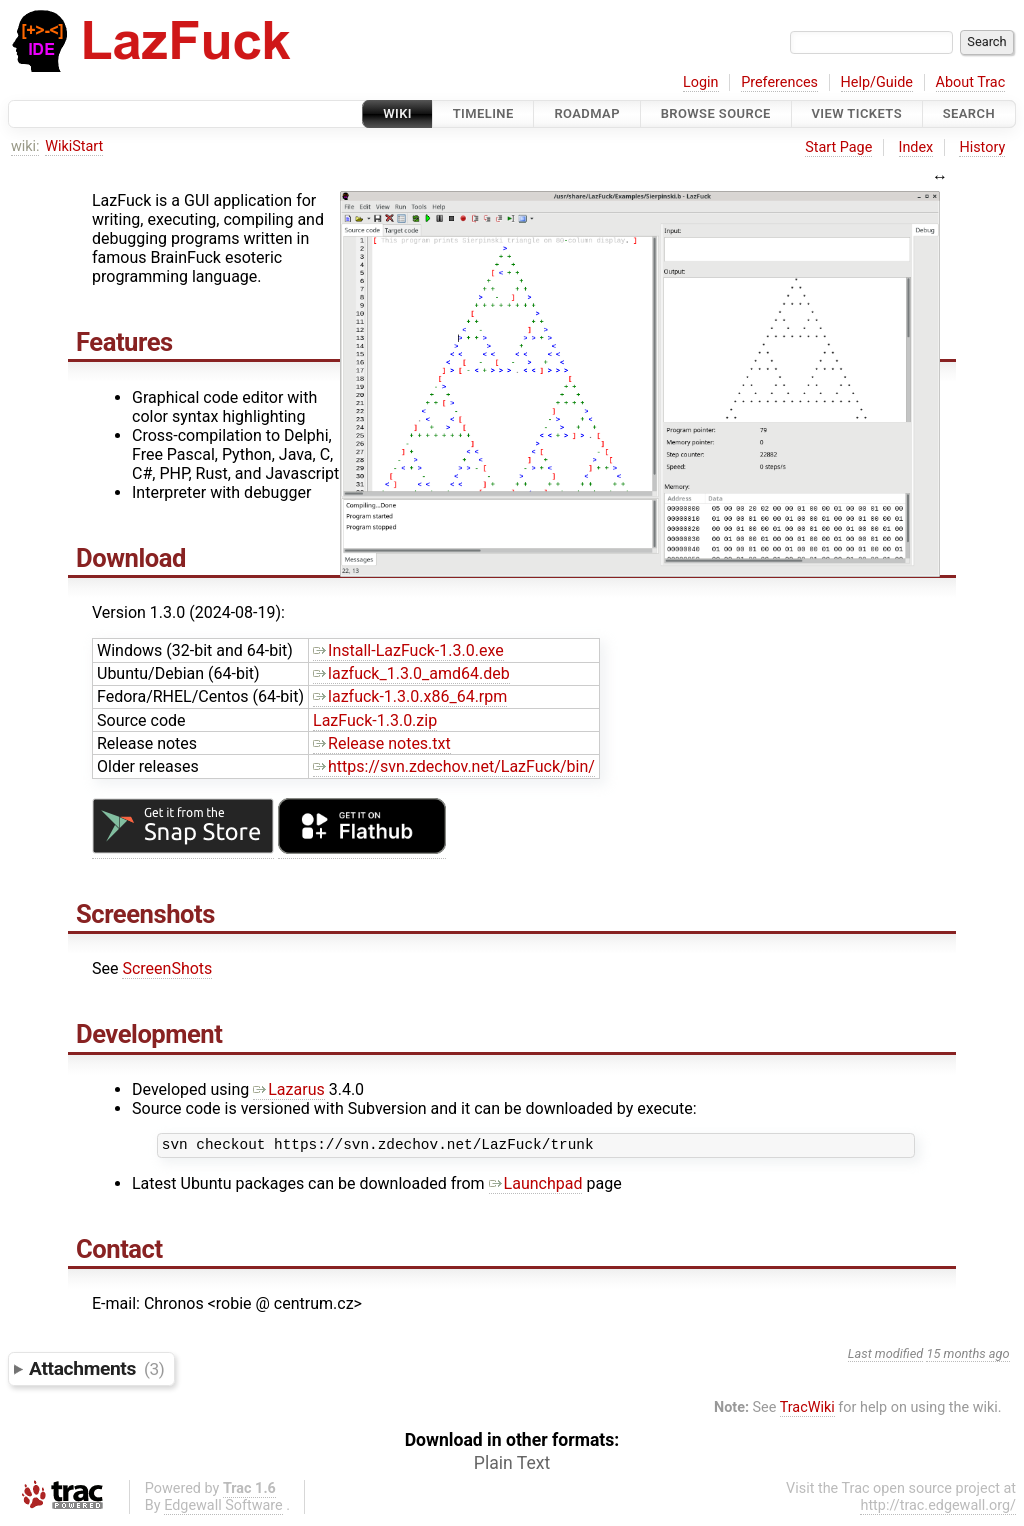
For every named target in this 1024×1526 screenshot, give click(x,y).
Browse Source (716, 113)
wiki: (25, 146)
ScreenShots (167, 968)
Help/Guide (877, 82)
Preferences (779, 82)
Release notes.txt (382, 743)
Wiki (397, 113)
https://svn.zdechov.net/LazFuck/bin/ (454, 766)
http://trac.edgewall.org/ (938, 1508)
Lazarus (288, 1089)
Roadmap (587, 113)
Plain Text (512, 1466)
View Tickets (857, 113)
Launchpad (536, 1186)
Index (916, 147)
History (982, 147)
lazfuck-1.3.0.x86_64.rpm (410, 696)
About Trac (971, 82)
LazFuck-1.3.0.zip (375, 720)
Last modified (886, 1356)
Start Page (838, 147)
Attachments (96, 1371)
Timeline (483, 113)
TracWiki (807, 1410)
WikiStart (74, 146)
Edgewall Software (223, 1508)
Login (701, 82)
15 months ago (967, 1356)
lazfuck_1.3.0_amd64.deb (411, 673)
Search (969, 113)
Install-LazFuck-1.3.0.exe (408, 650)
